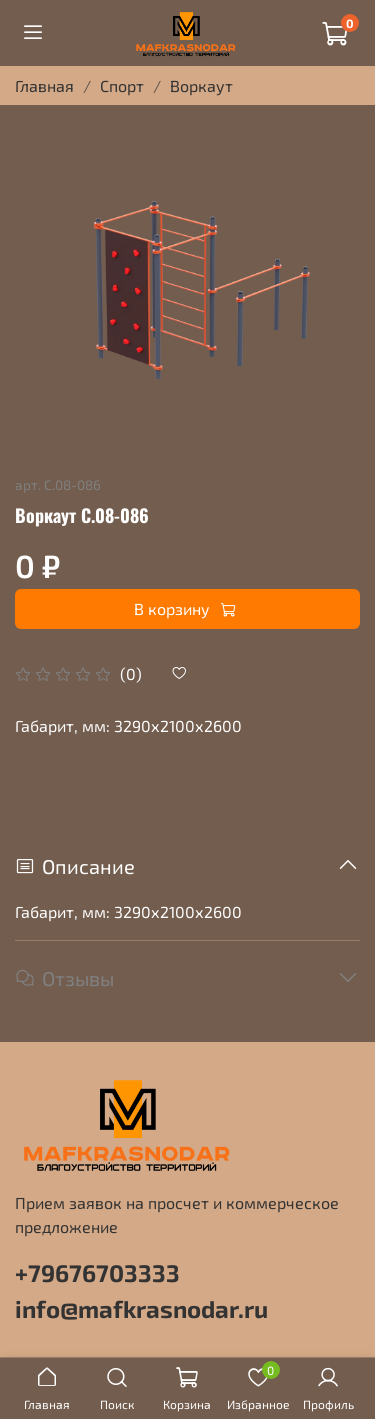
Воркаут (201, 85)
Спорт (122, 85)
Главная (44, 85)
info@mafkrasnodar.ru (141, 1308)
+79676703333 (97, 1272)
